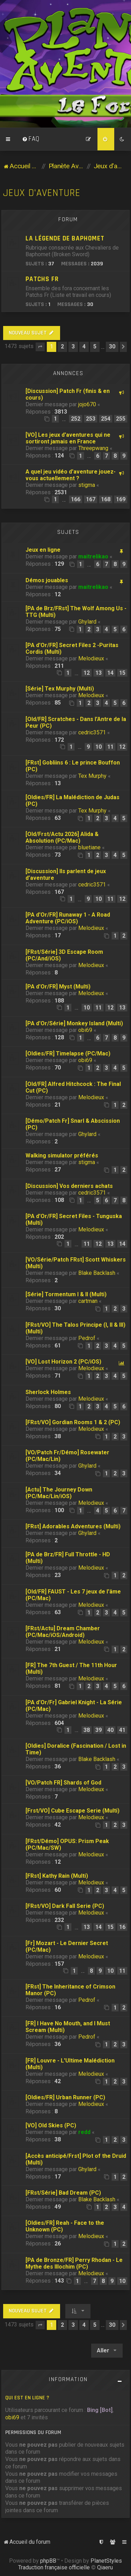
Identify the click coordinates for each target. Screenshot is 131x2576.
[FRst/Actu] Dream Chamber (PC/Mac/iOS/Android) (63, 1631)
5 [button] (94, 346)
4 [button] (84, 346)
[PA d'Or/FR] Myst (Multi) (58, 986)
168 (105, 499)
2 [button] (62, 346)
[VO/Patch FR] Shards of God (63, 1782)
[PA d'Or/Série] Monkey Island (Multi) (74, 1023)
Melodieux (91, 658)
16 (122, 1927)
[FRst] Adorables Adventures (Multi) (73, 1526)
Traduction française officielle (54, 2567)
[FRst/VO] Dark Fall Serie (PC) (65, 1906)
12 (86, 673)
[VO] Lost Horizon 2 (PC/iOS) (63, 1361)
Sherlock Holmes (48, 1392)
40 (110, 1730)
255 (120, 418)
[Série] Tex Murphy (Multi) (60, 688)
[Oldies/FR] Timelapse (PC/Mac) (68, 1053)
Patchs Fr (42, 279)
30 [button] (112, 346)
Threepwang (93, 448)
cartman (87, 1301)
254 (105, 418)
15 (122, 673)
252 (75, 418)
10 (98, 746)
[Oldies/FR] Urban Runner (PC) (65, 2097)
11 (110, 746)
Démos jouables (47, 580)
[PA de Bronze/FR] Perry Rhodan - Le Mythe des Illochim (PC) (74, 2263)
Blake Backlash (96, 1273)
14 (110, 673)
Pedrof (86, 1338)
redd (84, 2132)
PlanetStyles (106, 2560)
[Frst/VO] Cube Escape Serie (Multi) (72, 1810)
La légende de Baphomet (65, 238)
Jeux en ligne (43, 549)
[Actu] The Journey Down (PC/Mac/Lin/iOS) (59, 1493)
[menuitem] (31, 139)
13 (98, 673)
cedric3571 (92, 732)
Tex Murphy (92, 776)
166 (75, 499)
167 (90, 499)
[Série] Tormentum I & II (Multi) (66, 1294)
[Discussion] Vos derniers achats (69, 1186)
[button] (40, 346)
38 (86, 1730)
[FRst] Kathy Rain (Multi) (57, 1875)
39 (98, 1730)
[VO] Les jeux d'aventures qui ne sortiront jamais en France (68, 438)
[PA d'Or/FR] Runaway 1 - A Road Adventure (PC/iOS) (68, 918)
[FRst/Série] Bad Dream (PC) (63, 2192)
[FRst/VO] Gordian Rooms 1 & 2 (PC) (73, 1422)
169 (120, 499)
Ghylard (87, 621)
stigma (86, 485)
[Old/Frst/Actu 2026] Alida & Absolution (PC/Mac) (62, 837)
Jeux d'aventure (41, 192)
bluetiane (89, 847)
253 (90, 418)
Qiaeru (105, 2567)
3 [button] (73, 346)
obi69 (85, 1030)
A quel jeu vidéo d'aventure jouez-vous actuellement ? (71, 475)
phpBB (48, 2560)
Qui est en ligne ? (27, 2397)
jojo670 (87, 404)
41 (122, 1730)
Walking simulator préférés (62, 1155)
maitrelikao (93, 556)
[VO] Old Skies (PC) (51, 2125)
